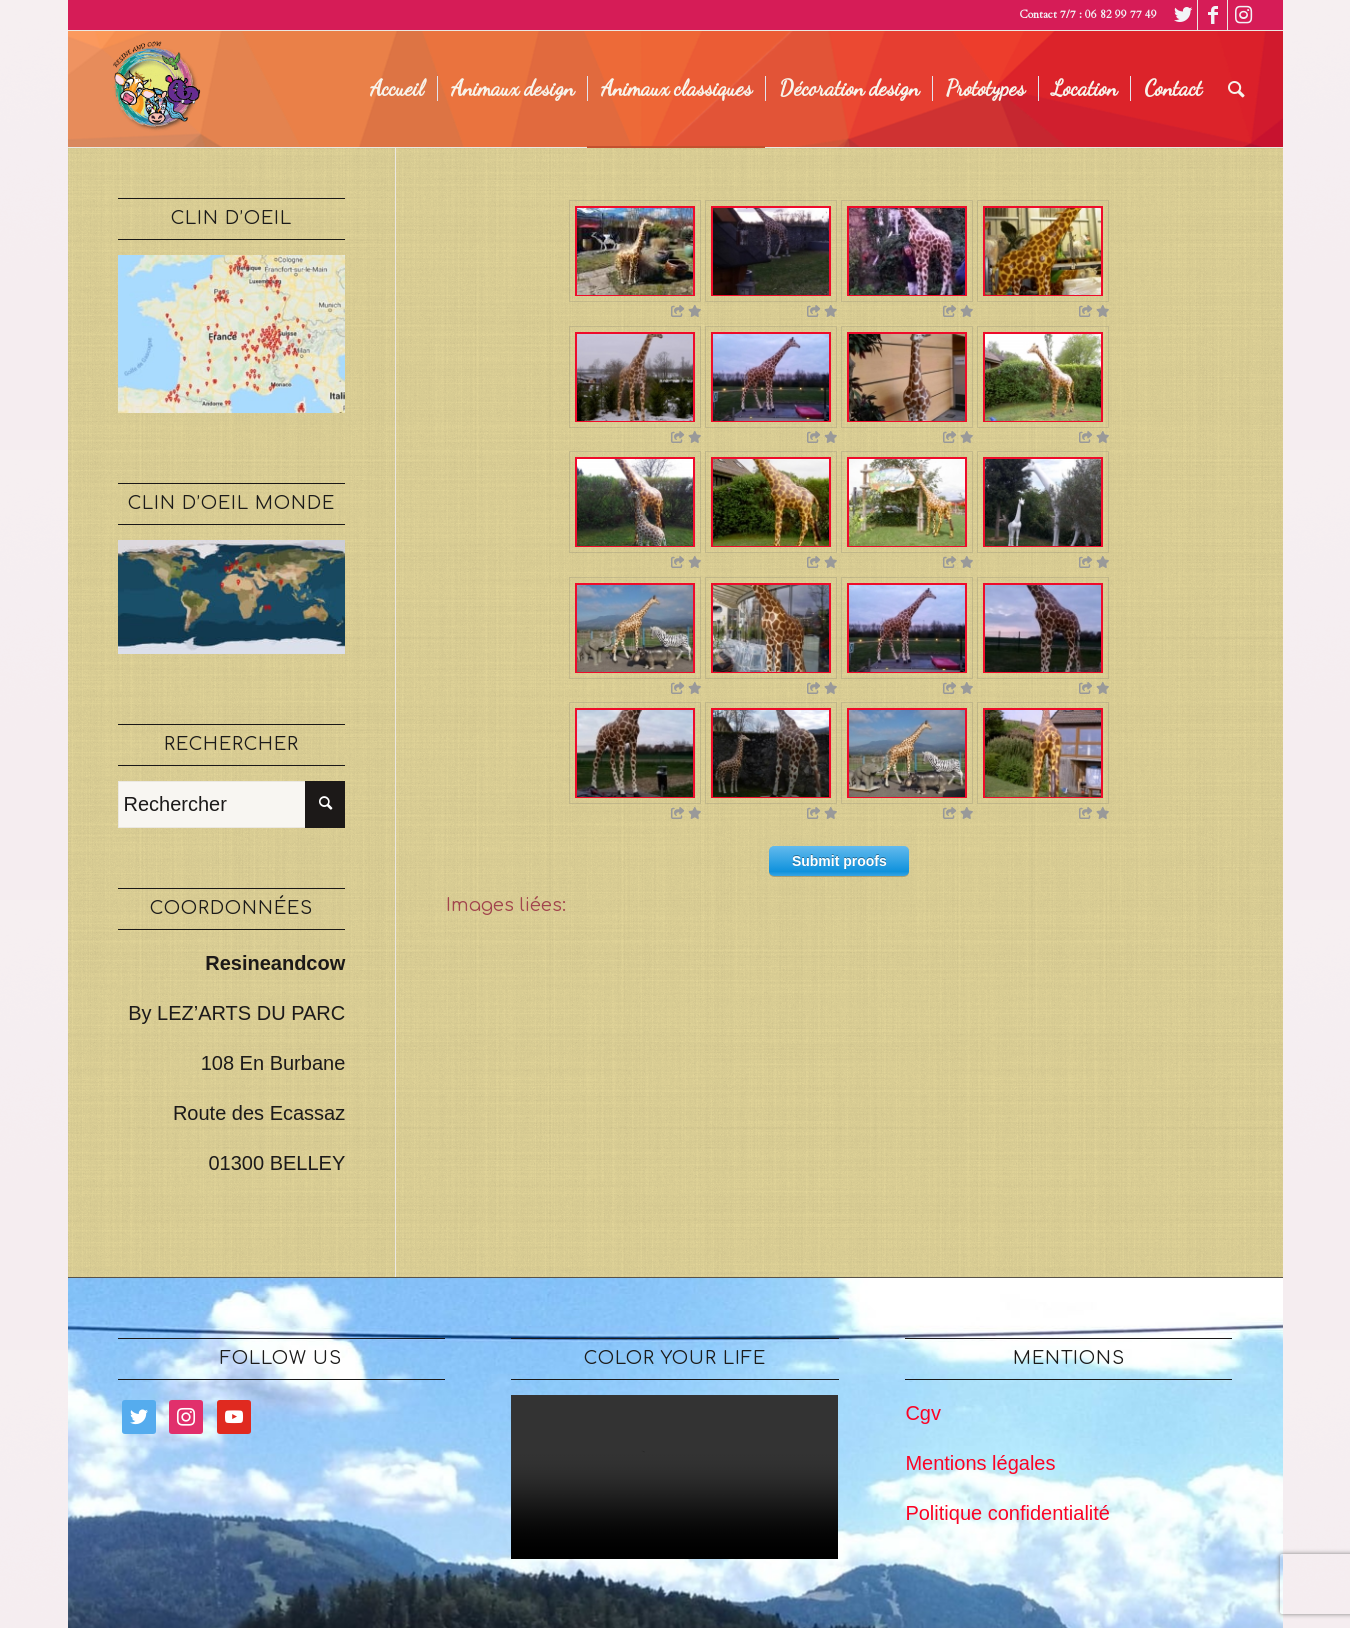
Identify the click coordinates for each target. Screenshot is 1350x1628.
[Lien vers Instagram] (1243, 15)
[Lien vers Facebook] (1212, 15)
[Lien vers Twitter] (1182, 15)
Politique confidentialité (1007, 1513)
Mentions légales (980, 1463)
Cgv (923, 1413)
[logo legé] (153, 89)
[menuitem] (397, 89)
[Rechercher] (1236, 89)
